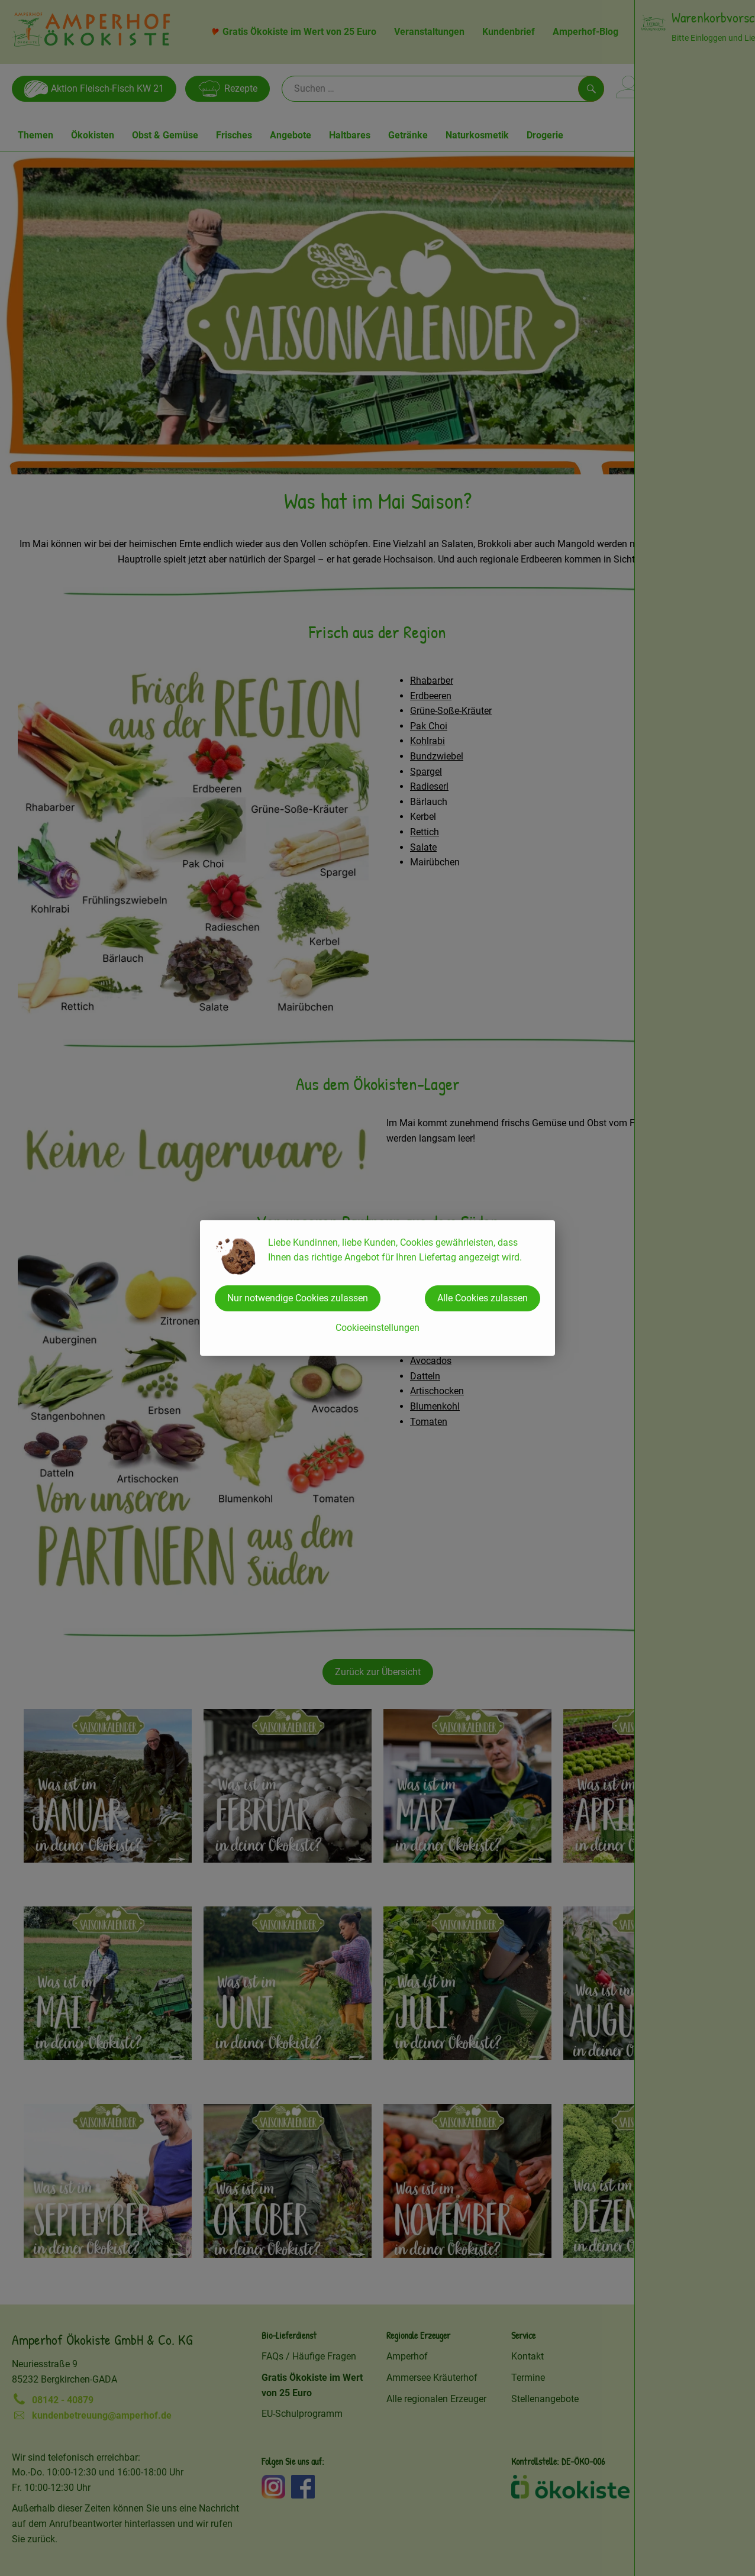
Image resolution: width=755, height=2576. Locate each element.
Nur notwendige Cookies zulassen (297, 1298)
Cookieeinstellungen (377, 1327)
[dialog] (377, 1288)
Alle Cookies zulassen (482, 1298)
